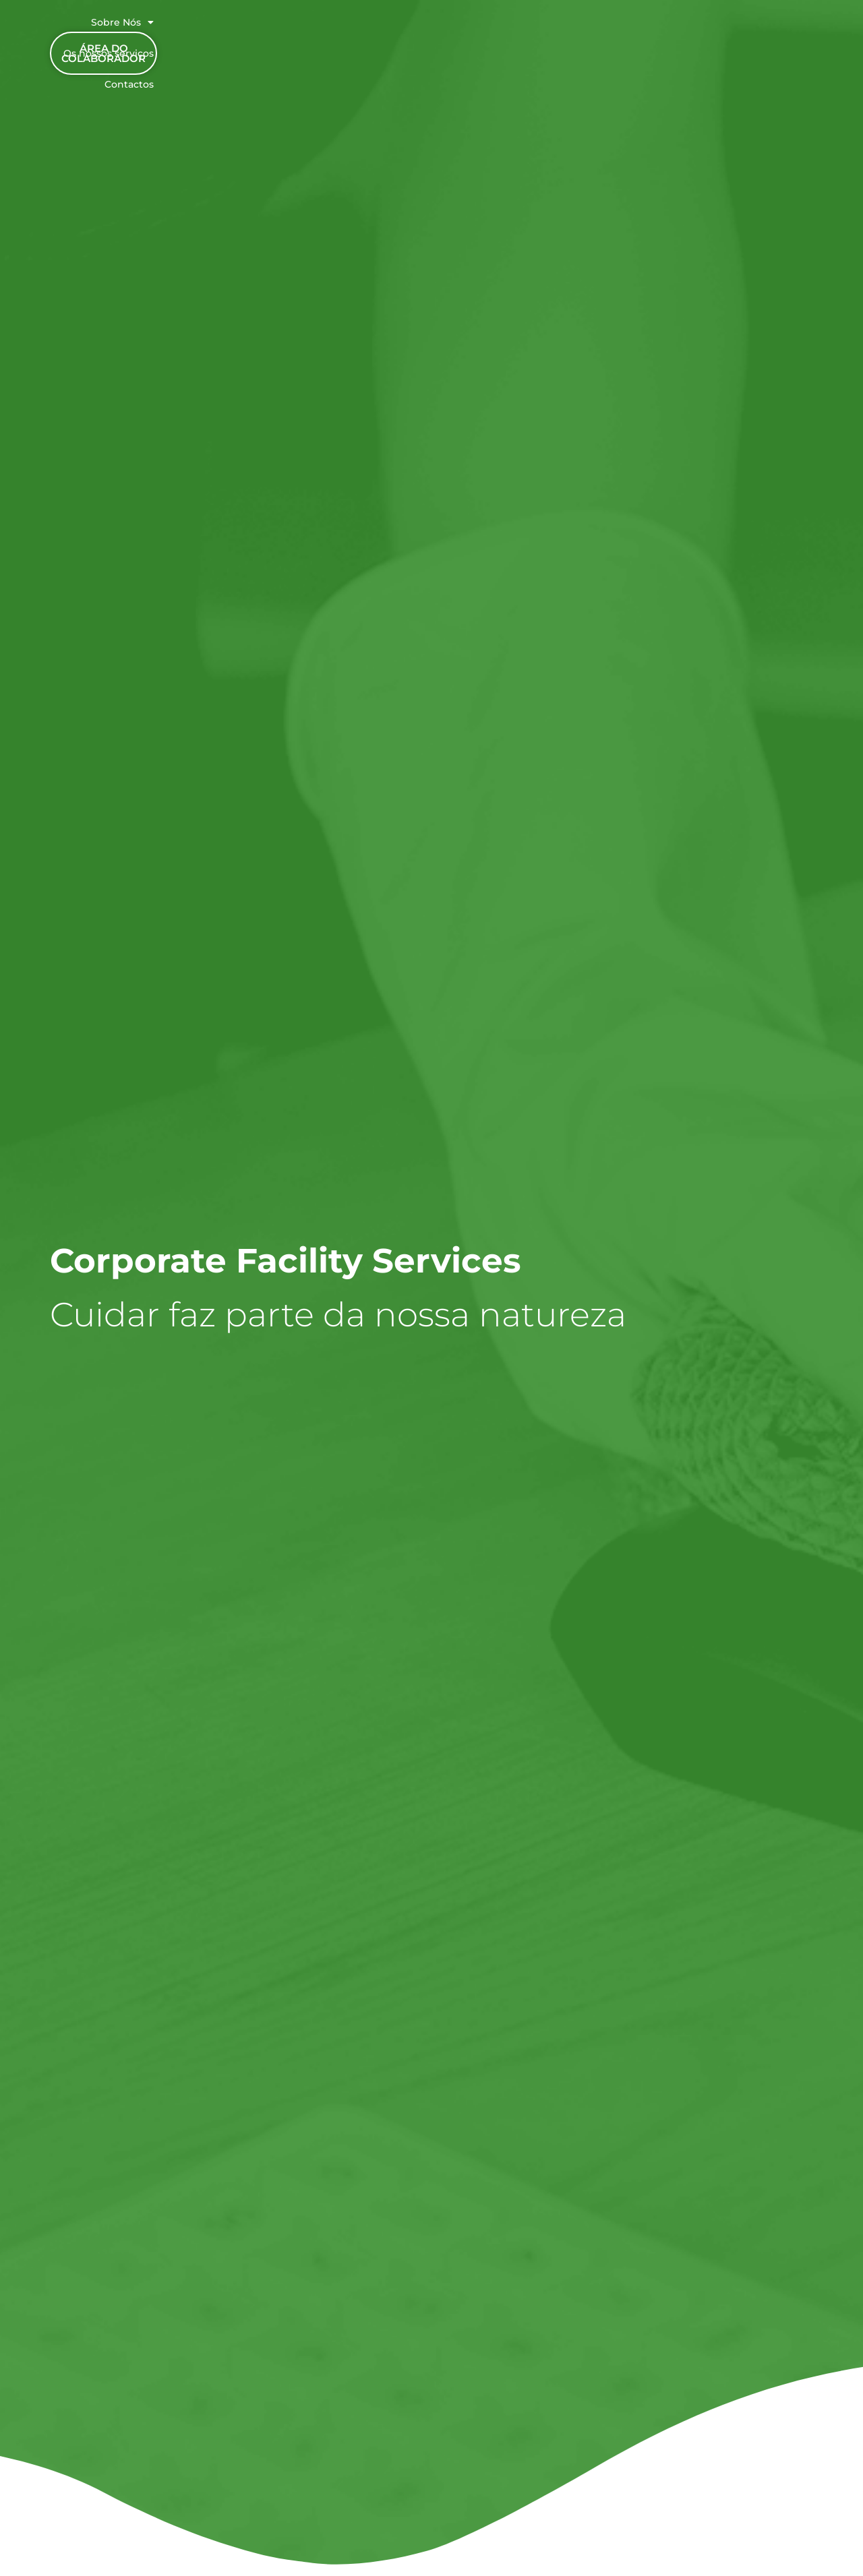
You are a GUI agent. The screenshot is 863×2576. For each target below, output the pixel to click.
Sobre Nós (411, 28)
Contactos (611, 28)
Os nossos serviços (514, 28)
